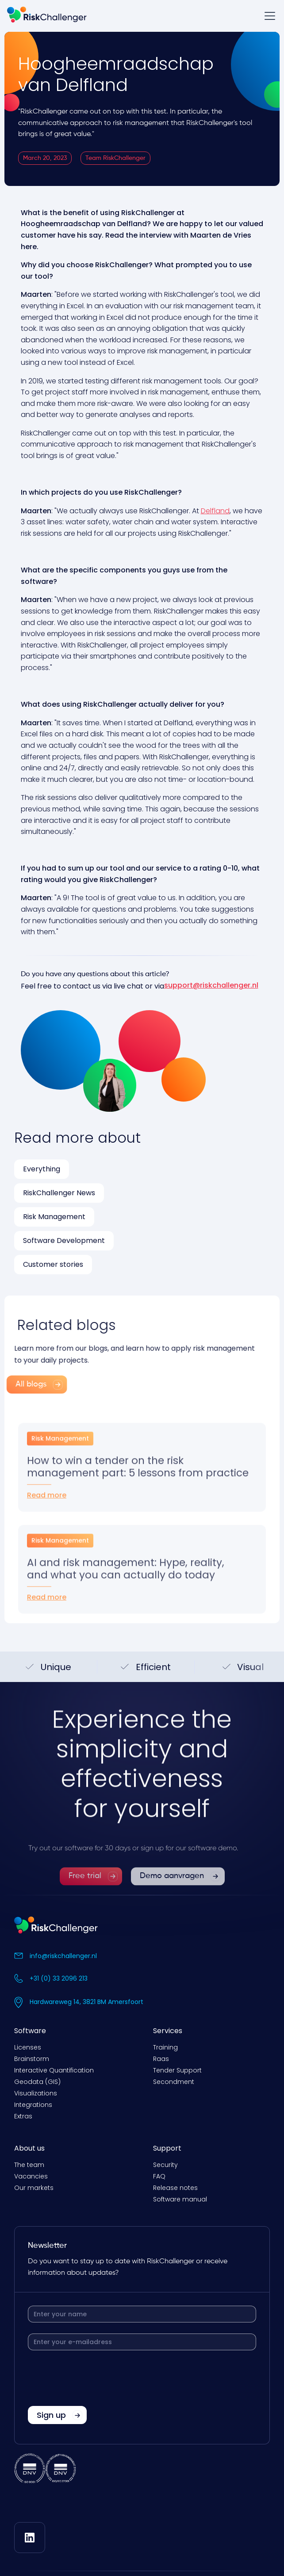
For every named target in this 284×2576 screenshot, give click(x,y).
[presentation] (95, 2378)
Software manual (180, 2199)
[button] (268, 16)
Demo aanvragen (172, 1900)
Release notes (175, 2187)
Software (30, 2031)
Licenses (27, 2047)
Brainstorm (31, 2058)
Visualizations (35, 2093)
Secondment (173, 2081)
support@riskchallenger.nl (211, 985)
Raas (161, 2058)
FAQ (159, 2176)
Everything (41, 1169)
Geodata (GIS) (37, 2081)
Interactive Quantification (54, 2070)
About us (29, 2148)
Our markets (34, 2187)
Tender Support (177, 2070)
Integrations (33, 2104)
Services (167, 2031)
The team (29, 2164)
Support (167, 2148)
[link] (91, 1900)
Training (165, 2047)
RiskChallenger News (59, 1193)
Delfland (215, 511)
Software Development (64, 1240)
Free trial (85, 1900)
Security (165, 2164)
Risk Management (54, 1217)
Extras (23, 2116)
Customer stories (53, 1264)
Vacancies (31, 2176)
